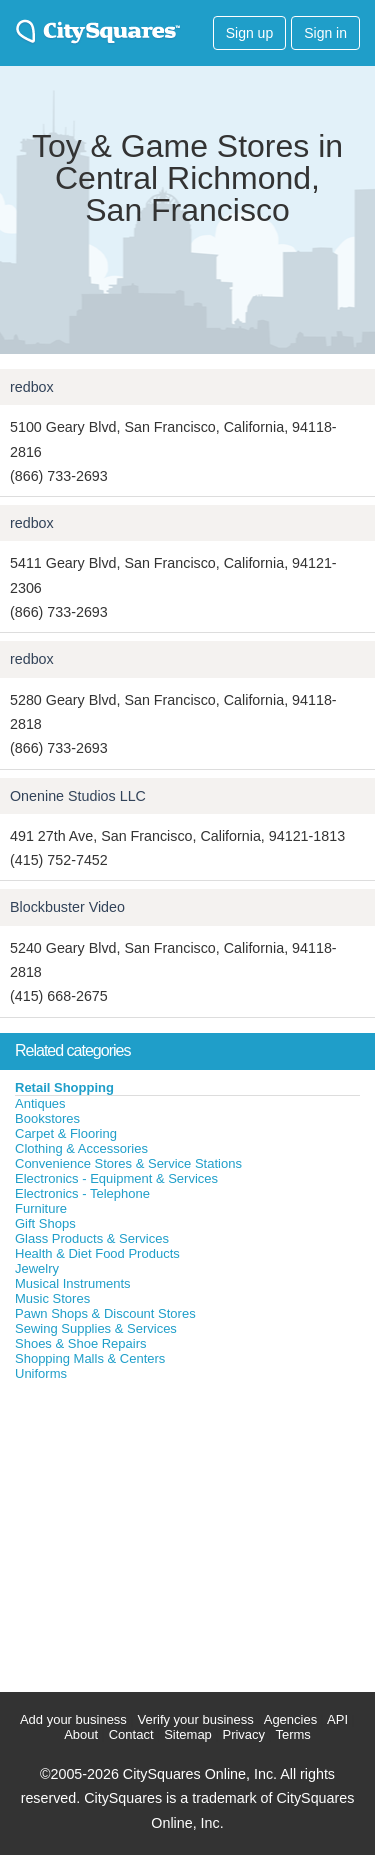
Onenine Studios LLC (78, 796)
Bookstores (47, 1118)
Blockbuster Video (67, 907)
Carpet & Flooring (66, 1133)
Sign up (249, 33)
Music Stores (52, 1298)
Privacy (243, 1734)
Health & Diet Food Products (97, 1253)
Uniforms (41, 1373)
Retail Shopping (64, 1087)
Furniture (41, 1208)
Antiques (40, 1103)
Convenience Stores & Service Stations (128, 1163)
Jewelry (37, 1268)
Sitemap (188, 1734)
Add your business (73, 1719)
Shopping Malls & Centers (90, 1358)
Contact (131, 1734)
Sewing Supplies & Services (96, 1328)
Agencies (290, 1719)
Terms (292, 1734)
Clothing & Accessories (81, 1148)
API (337, 1719)
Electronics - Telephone (82, 1193)
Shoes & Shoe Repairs (81, 1343)
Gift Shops (45, 1223)
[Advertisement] (150, 1532)
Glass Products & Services (92, 1238)
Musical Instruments (73, 1283)
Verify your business (195, 1719)
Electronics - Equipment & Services (116, 1178)
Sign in (325, 33)
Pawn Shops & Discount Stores (105, 1313)
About (81, 1734)
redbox (32, 387)
